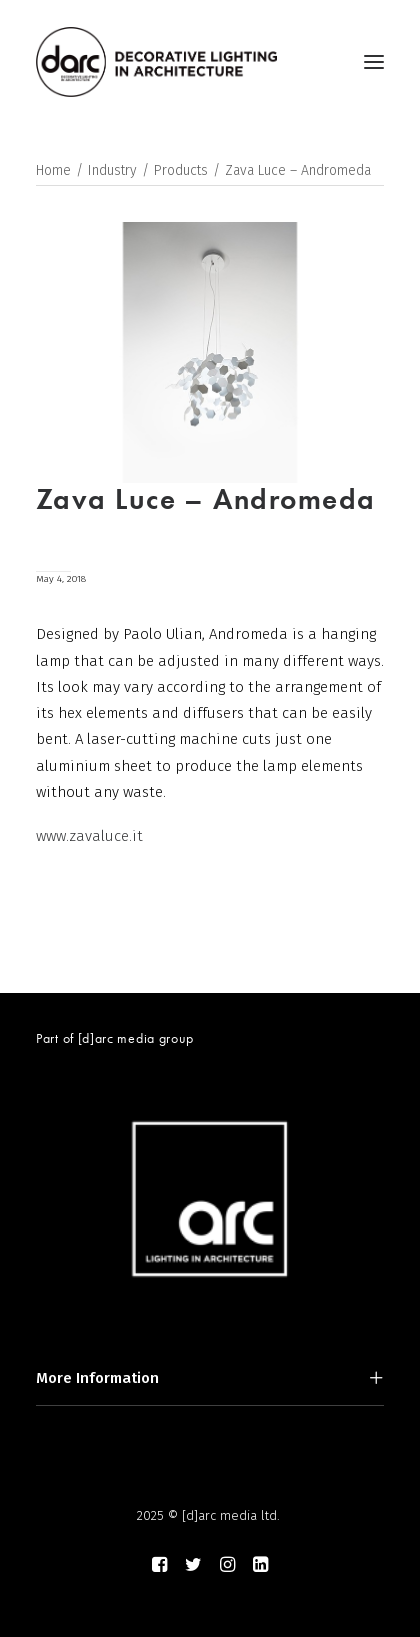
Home (53, 170)
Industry (112, 170)
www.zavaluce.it (89, 836)
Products (181, 170)
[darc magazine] (156, 62)
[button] (374, 62)
